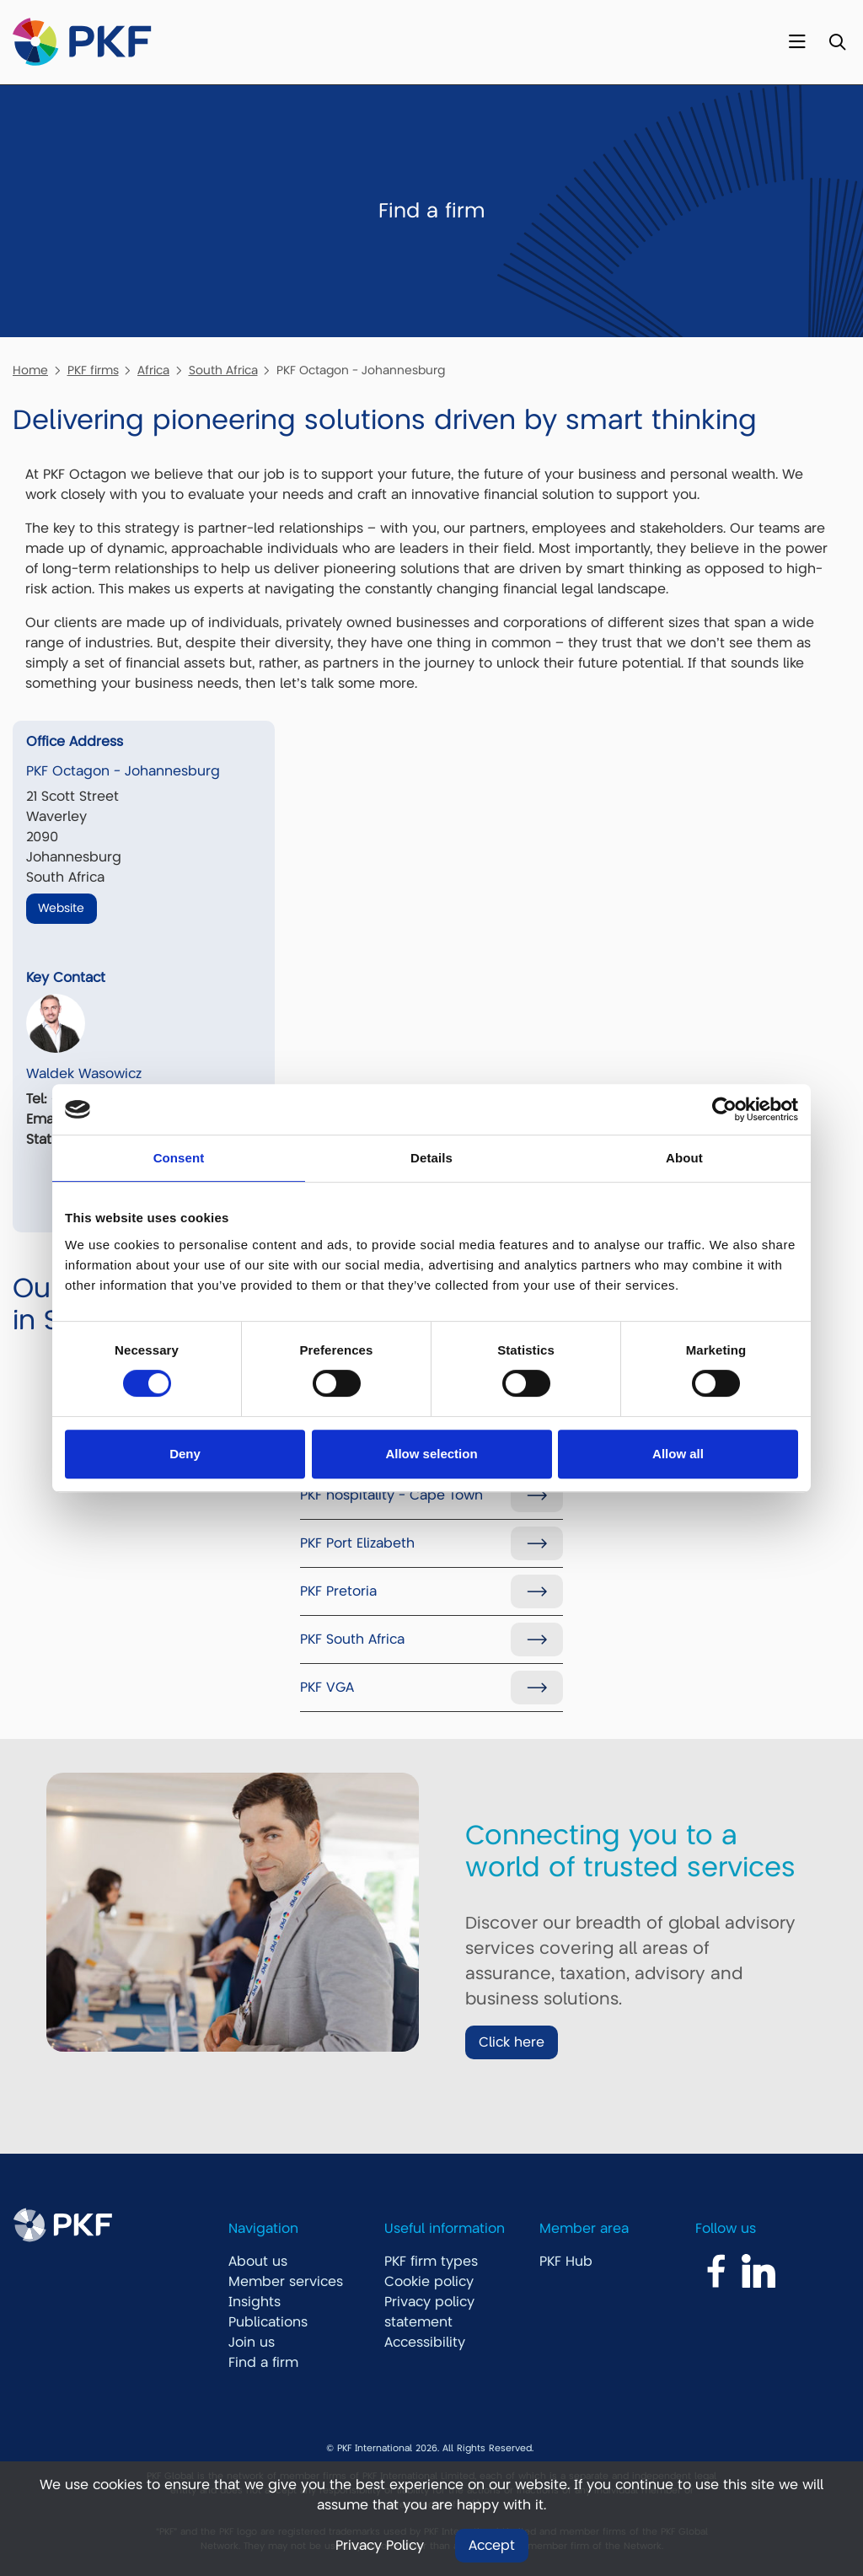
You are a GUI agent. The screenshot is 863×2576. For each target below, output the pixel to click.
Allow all (678, 1453)
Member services (285, 2281)
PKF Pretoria (338, 1591)
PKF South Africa (352, 1639)
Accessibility (424, 2342)
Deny (185, 1453)
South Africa (223, 370)
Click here (511, 2042)
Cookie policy (429, 2281)
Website (61, 907)
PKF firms (93, 370)
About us (257, 2261)
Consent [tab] (179, 1158)
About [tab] (684, 1158)
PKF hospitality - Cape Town (391, 1495)
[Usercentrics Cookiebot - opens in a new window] (724, 1109)
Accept (492, 2545)
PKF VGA (327, 1687)
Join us (251, 2342)
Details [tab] (431, 1158)
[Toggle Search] (837, 43)
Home (30, 370)
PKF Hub (565, 2261)
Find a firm (263, 2362)
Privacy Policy (379, 2545)
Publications (268, 2322)
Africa (153, 370)
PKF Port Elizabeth (357, 1543)
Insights (254, 2302)
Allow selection (431, 1453)
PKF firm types (431, 2261)
